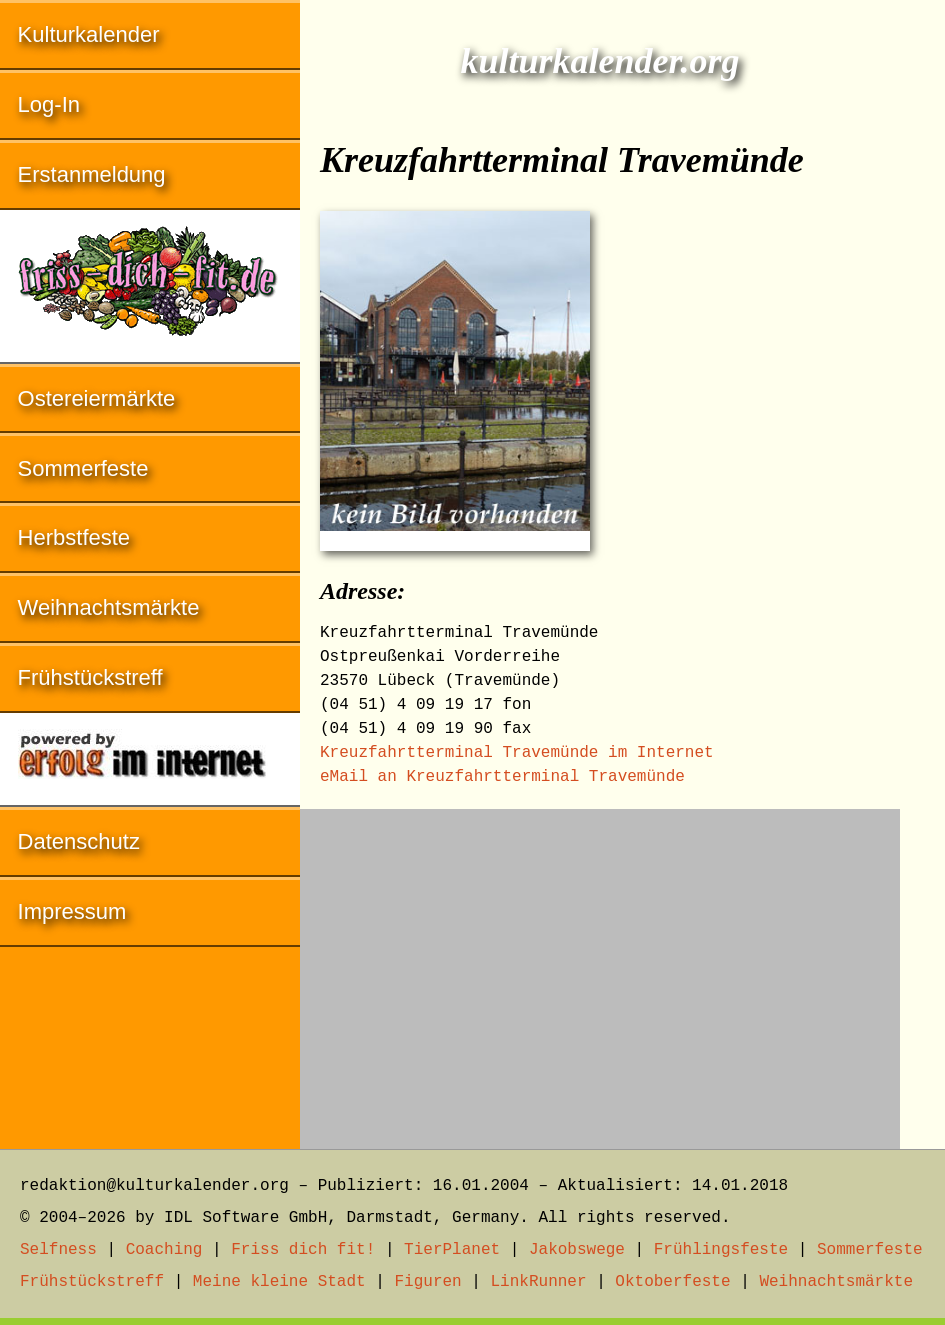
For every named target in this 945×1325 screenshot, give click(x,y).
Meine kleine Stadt (279, 1282)
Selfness (58, 1250)
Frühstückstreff (90, 677)
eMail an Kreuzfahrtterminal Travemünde (502, 777)
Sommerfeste (83, 468)
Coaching (164, 1250)
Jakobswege (577, 1250)
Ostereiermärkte (97, 398)
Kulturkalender (89, 34)
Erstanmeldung (92, 174)
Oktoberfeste (672, 1282)
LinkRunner (539, 1282)
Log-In (49, 104)
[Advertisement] (600, 969)
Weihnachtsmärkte (109, 607)
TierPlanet (452, 1250)
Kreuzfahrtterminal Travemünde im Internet (517, 753)
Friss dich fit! (303, 1250)
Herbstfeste (74, 537)
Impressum (72, 911)
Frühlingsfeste (721, 1250)
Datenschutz (79, 841)
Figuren (427, 1282)
